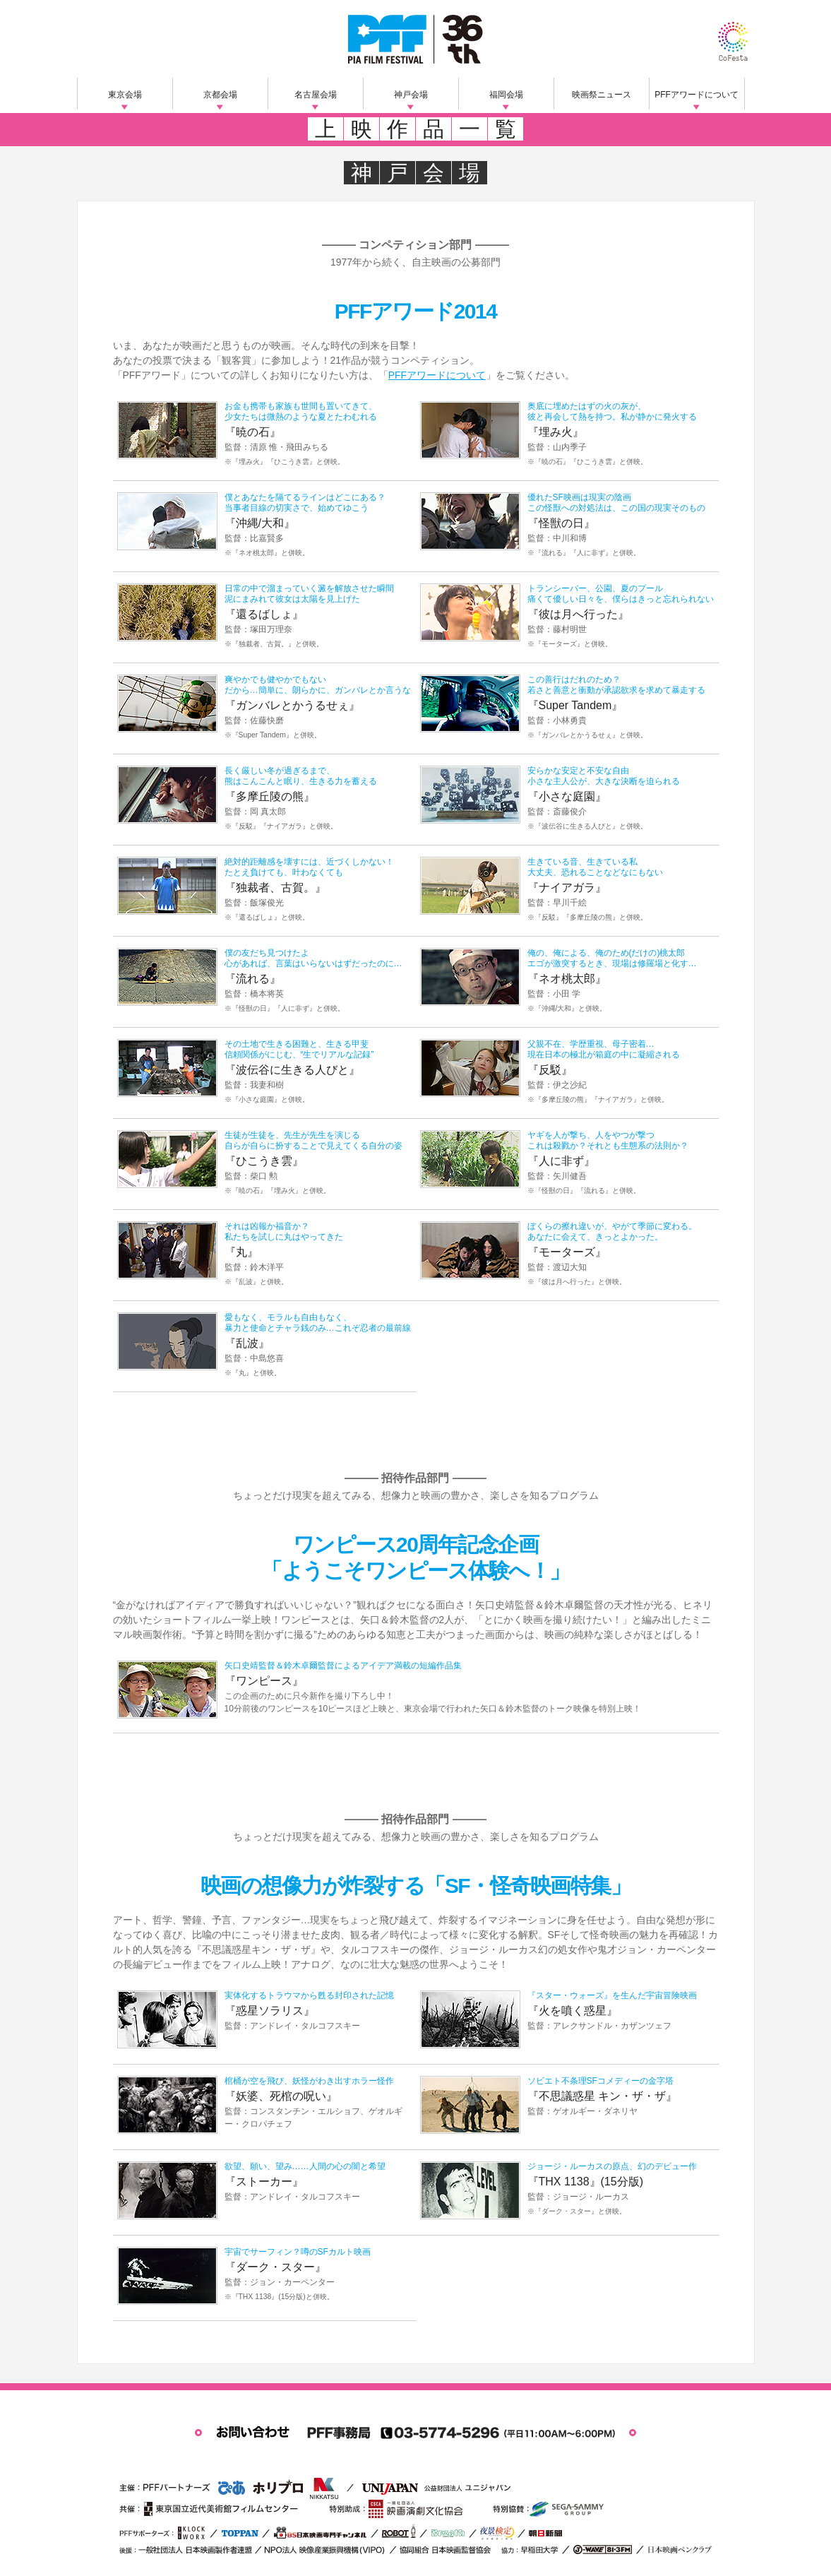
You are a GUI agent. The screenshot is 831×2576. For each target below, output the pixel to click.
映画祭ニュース (601, 95)
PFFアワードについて (696, 95)
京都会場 (220, 95)
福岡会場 (506, 95)
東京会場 (125, 95)
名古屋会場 (315, 95)
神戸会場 (411, 95)
